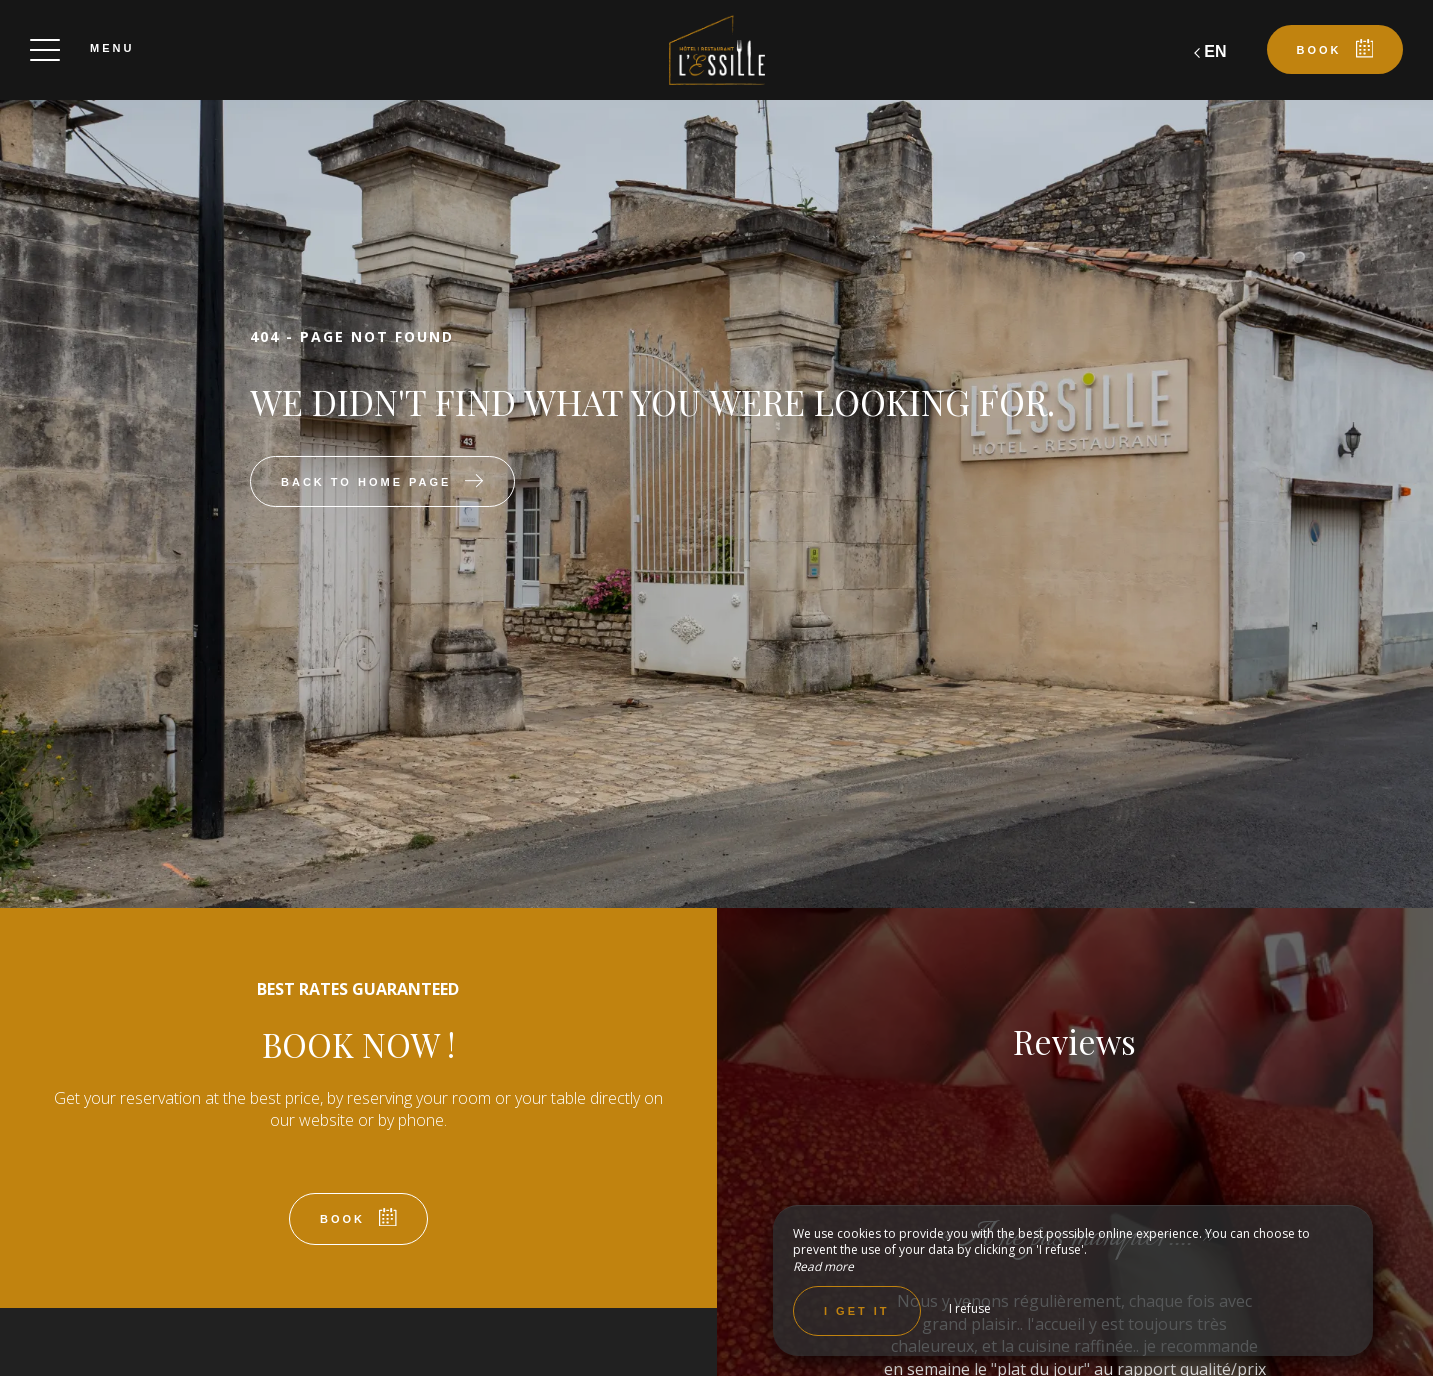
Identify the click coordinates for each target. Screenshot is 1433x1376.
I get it (857, 1311)
